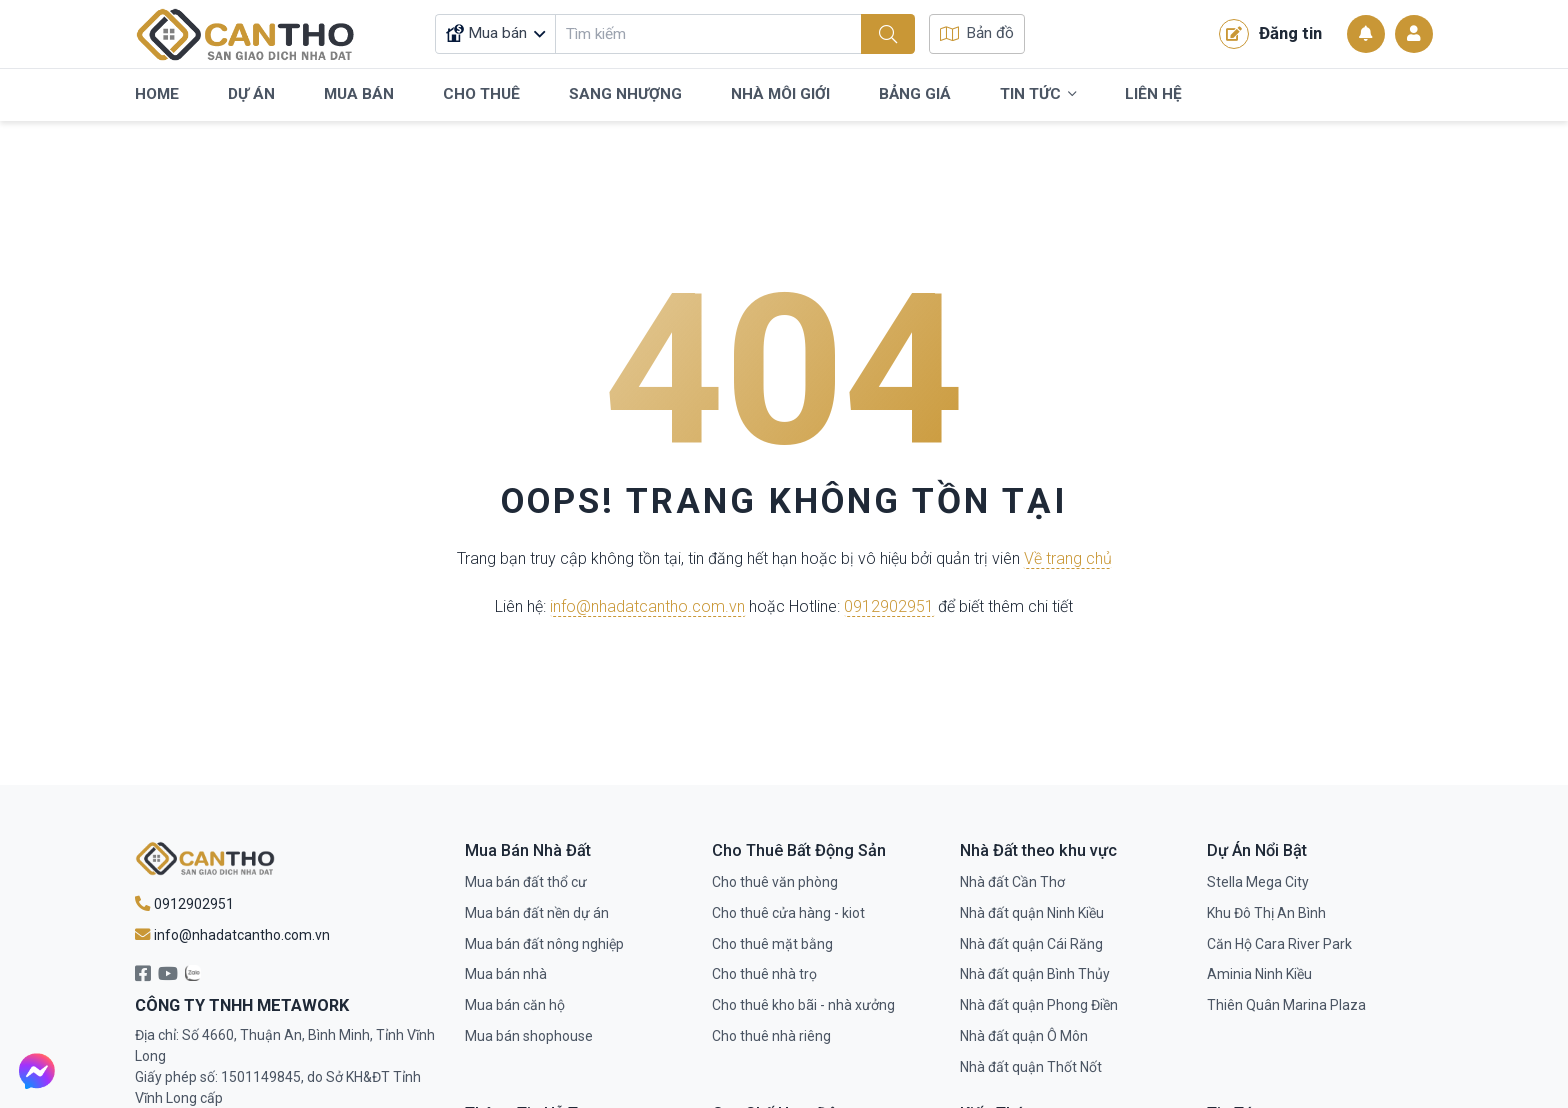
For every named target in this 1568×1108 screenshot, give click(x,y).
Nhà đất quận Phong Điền (1039, 1005)
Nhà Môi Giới (780, 94)
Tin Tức (1038, 95)
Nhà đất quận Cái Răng (1031, 944)
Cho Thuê (481, 94)
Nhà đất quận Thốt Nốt (1031, 1067)
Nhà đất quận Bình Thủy (1035, 974)
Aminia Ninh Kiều (1259, 974)
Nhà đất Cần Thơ (1012, 882)
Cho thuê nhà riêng (771, 1036)
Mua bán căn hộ (515, 1005)
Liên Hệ (1153, 94)
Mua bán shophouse (529, 1036)
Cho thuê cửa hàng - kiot (788, 913)
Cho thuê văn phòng (775, 882)
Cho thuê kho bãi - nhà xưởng (803, 1005)
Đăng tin (1270, 34)
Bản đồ (977, 33)
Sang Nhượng (625, 94)
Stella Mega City (1258, 882)
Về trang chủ (1068, 559)
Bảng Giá (915, 94)
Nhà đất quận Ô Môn (1024, 1036)
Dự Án (251, 94)
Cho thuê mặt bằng (772, 944)
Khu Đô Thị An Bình (1266, 913)
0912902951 (889, 606)
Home (157, 94)
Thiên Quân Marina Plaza (1286, 1005)
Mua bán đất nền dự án (537, 913)
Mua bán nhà (506, 974)
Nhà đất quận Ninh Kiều (1032, 913)
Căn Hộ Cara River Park (1279, 944)
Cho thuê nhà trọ (764, 974)
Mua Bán (359, 94)
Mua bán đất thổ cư (526, 882)
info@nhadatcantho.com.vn (647, 606)
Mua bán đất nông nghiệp (544, 944)
